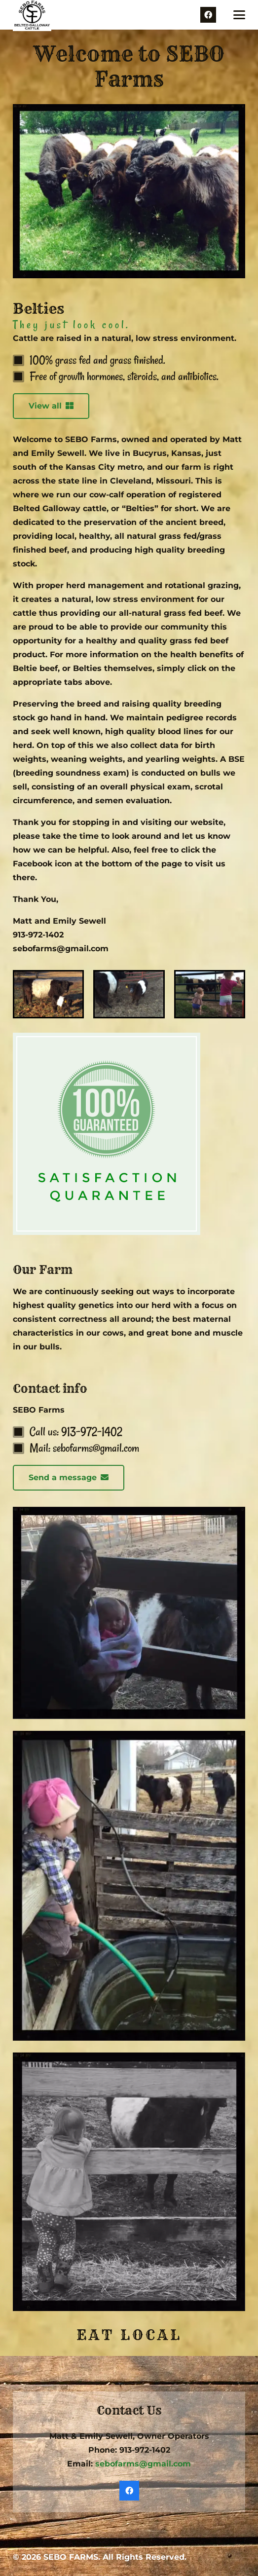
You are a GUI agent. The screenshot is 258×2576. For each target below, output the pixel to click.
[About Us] (48, 994)
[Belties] (129, 994)
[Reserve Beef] (210, 994)
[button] (239, 15)
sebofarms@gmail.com (143, 2463)
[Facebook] (208, 15)
